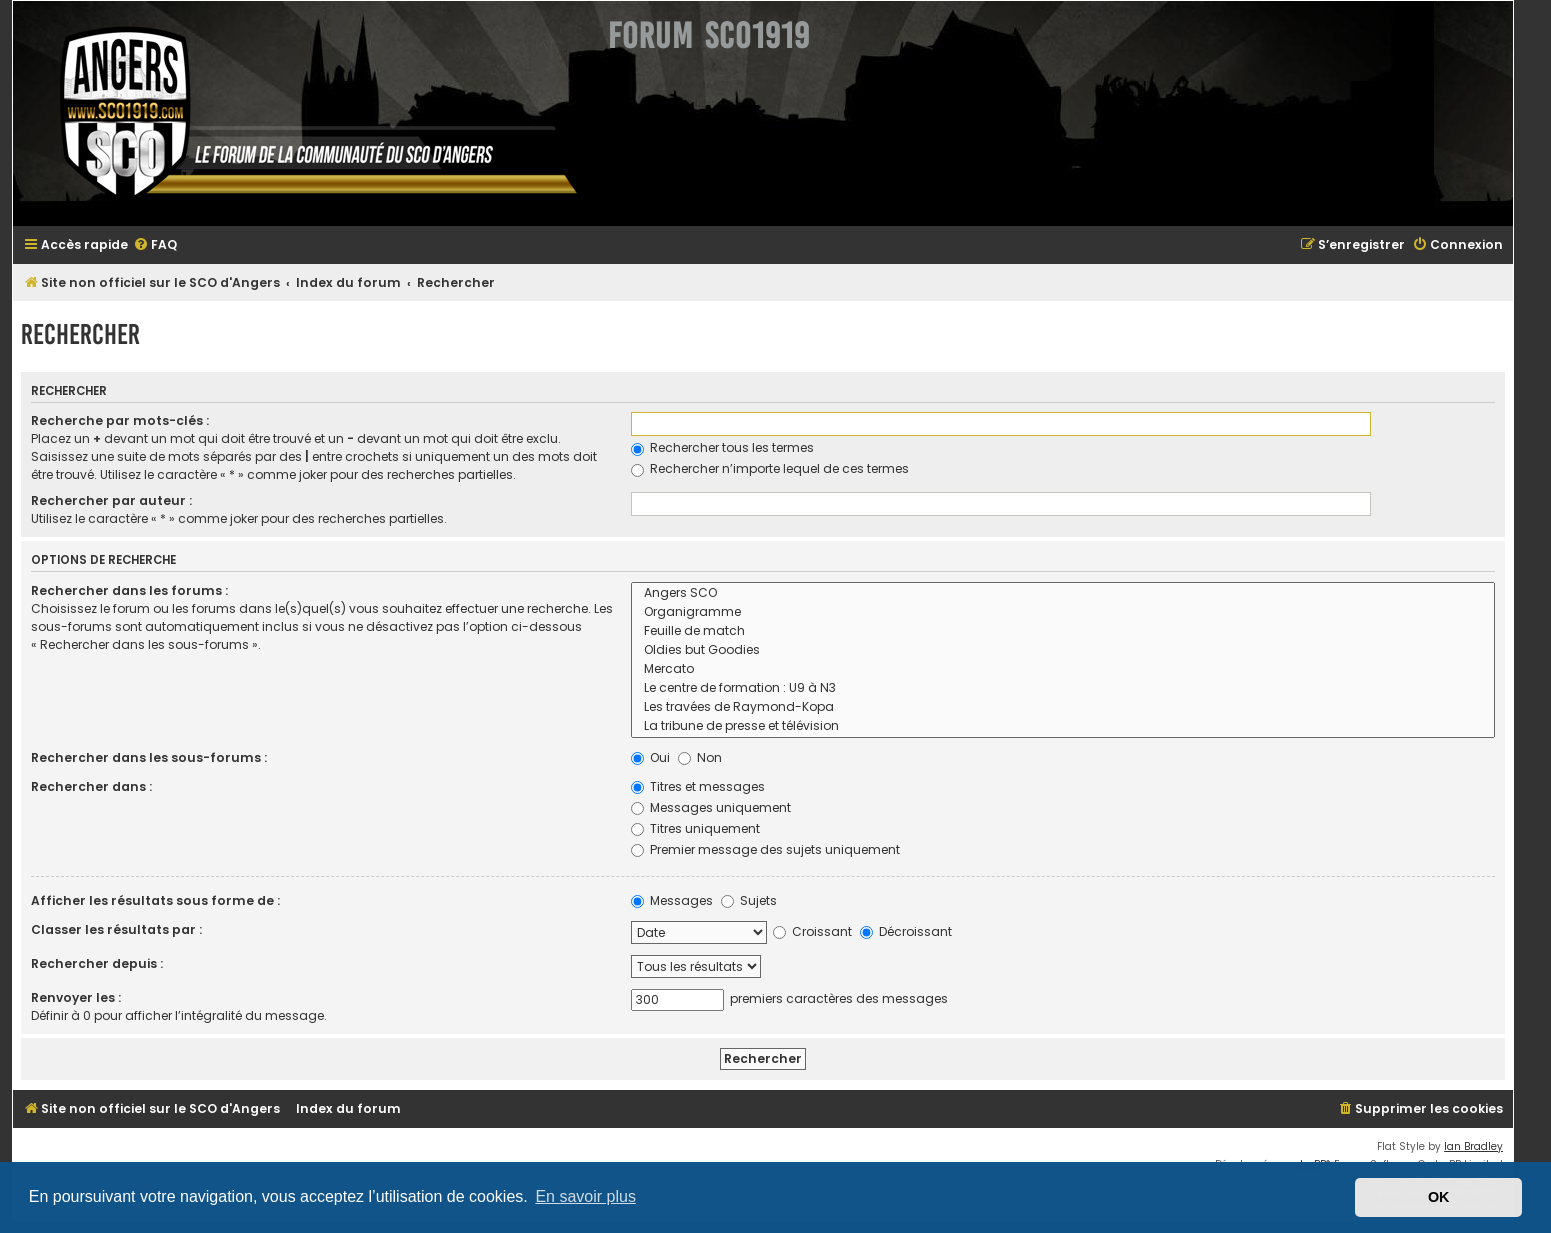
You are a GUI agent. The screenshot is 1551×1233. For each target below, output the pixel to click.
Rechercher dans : (91, 786)
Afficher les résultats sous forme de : (155, 900)
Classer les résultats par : (116, 929)
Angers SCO (1063, 593)
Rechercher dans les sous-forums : (149, 757)
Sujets (749, 900)
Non (700, 757)
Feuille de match (1063, 631)
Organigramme (1063, 612)
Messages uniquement (711, 807)
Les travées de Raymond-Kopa (1063, 707)
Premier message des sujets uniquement (765, 849)
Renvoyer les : (76, 997)
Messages (672, 900)
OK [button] (1439, 1197)
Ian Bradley (1473, 1146)
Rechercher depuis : (97, 963)
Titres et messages (698, 786)
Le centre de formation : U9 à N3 (1063, 688)
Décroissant (906, 931)
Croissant (812, 931)
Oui (650, 757)
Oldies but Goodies (1063, 650)
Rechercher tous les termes (722, 447)
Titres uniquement (695, 828)
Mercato (1063, 669)
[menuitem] (155, 245)
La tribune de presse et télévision (1063, 726)
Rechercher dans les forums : (129, 590)
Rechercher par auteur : (111, 500)
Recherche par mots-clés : (120, 420)
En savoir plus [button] (585, 1196)
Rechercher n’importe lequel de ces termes (770, 468)
